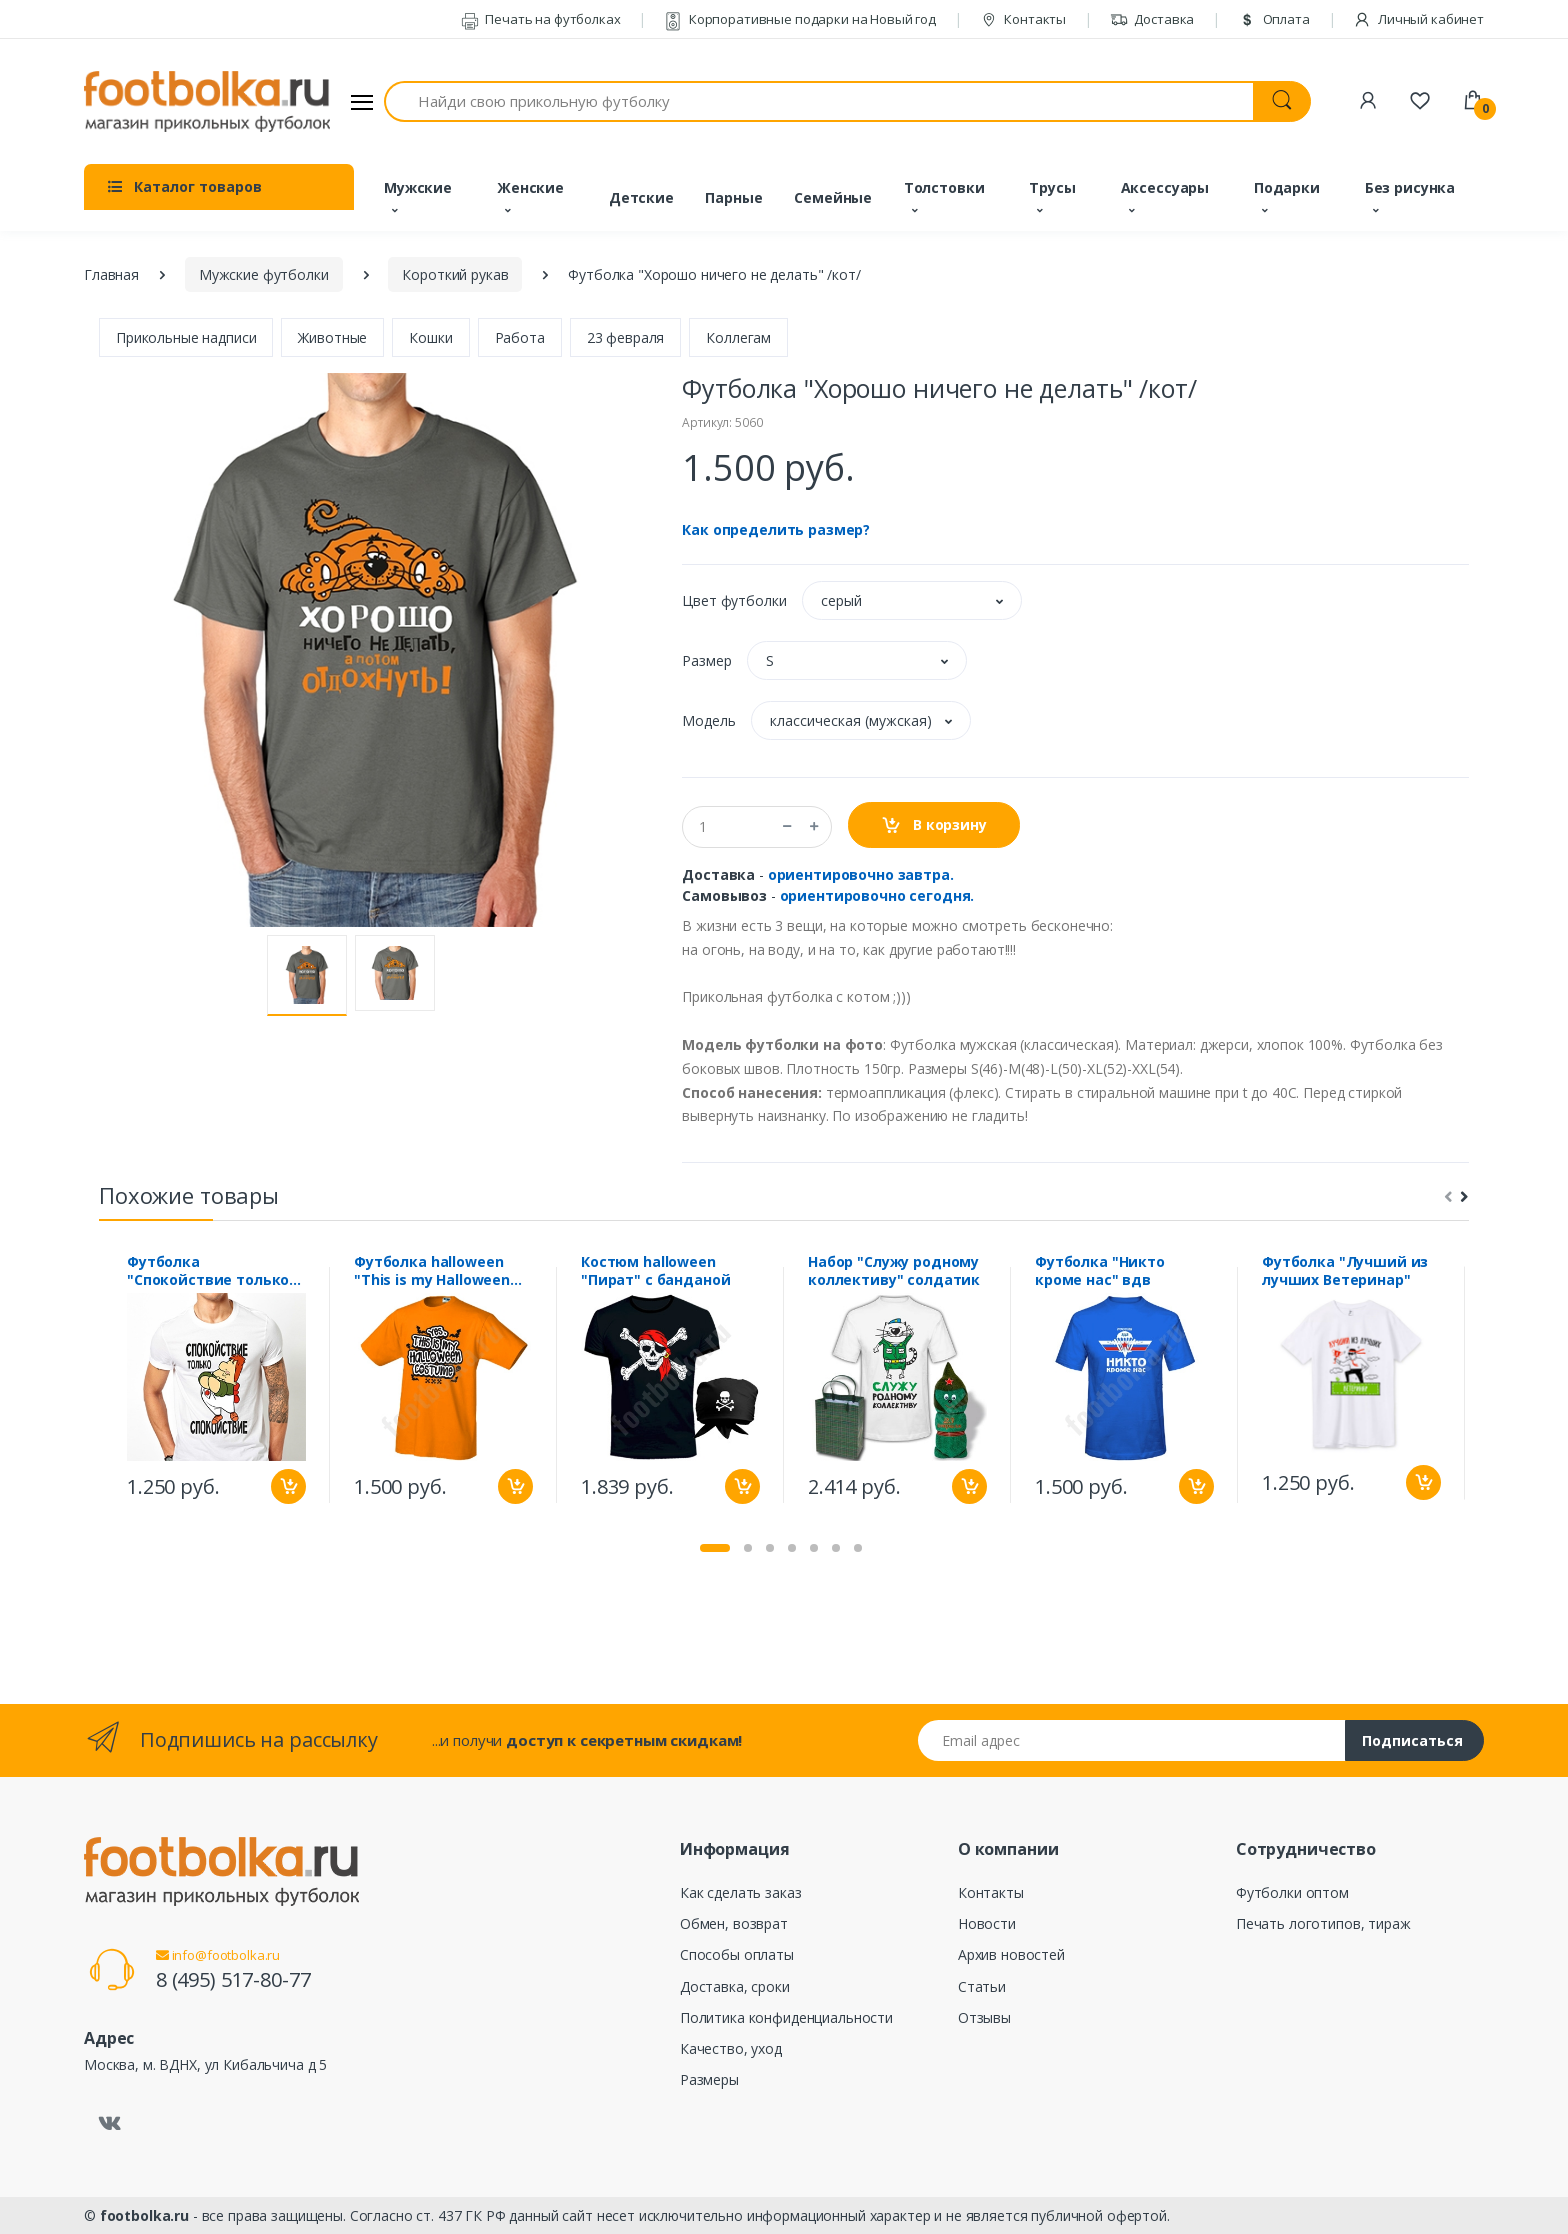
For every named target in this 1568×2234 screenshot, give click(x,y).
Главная (111, 274)
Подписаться (1412, 1740)
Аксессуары (1165, 187)
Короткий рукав (455, 274)
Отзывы (984, 2017)
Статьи (982, 1986)
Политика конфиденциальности (786, 2017)
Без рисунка (1410, 187)
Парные (733, 197)
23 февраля (626, 337)
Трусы (1052, 187)
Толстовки (944, 187)
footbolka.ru (144, 2215)
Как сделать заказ (741, 1892)
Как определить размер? (776, 529)
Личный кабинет (1418, 19)
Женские (530, 187)
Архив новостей (1011, 1954)
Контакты (1023, 19)
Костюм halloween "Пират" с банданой (655, 1271)
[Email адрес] (1132, 1740)
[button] (912, 600)
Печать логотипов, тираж (1323, 1923)
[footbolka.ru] (207, 102)
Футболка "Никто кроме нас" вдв (1100, 1271)
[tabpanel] (216, 1384)
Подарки (1287, 187)
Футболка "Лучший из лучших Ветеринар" (1345, 1271)
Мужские (418, 187)
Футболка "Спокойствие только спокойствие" (208, 1271)
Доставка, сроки (735, 1986)
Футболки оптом (1292, 1892)
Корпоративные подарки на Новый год (800, 19)
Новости (987, 1923)
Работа (520, 337)
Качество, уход (731, 2048)
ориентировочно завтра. (861, 874)
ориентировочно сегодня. (877, 895)
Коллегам (738, 337)
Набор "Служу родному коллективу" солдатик (894, 1271)
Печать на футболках (541, 19)
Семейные (833, 197)
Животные (332, 337)
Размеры (709, 2079)
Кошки (430, 337)
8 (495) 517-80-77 (233, 1979)
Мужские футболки (264, 274)
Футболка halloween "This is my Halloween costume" (432, 1271)
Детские (641, 197)
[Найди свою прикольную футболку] (819, 101)
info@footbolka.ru (218, 1955)
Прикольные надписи (186, 337)
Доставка (1152, 19)
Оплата (1274, 19)
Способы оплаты (737, 1954)
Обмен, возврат (734, 1923)
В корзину (933, 825)
